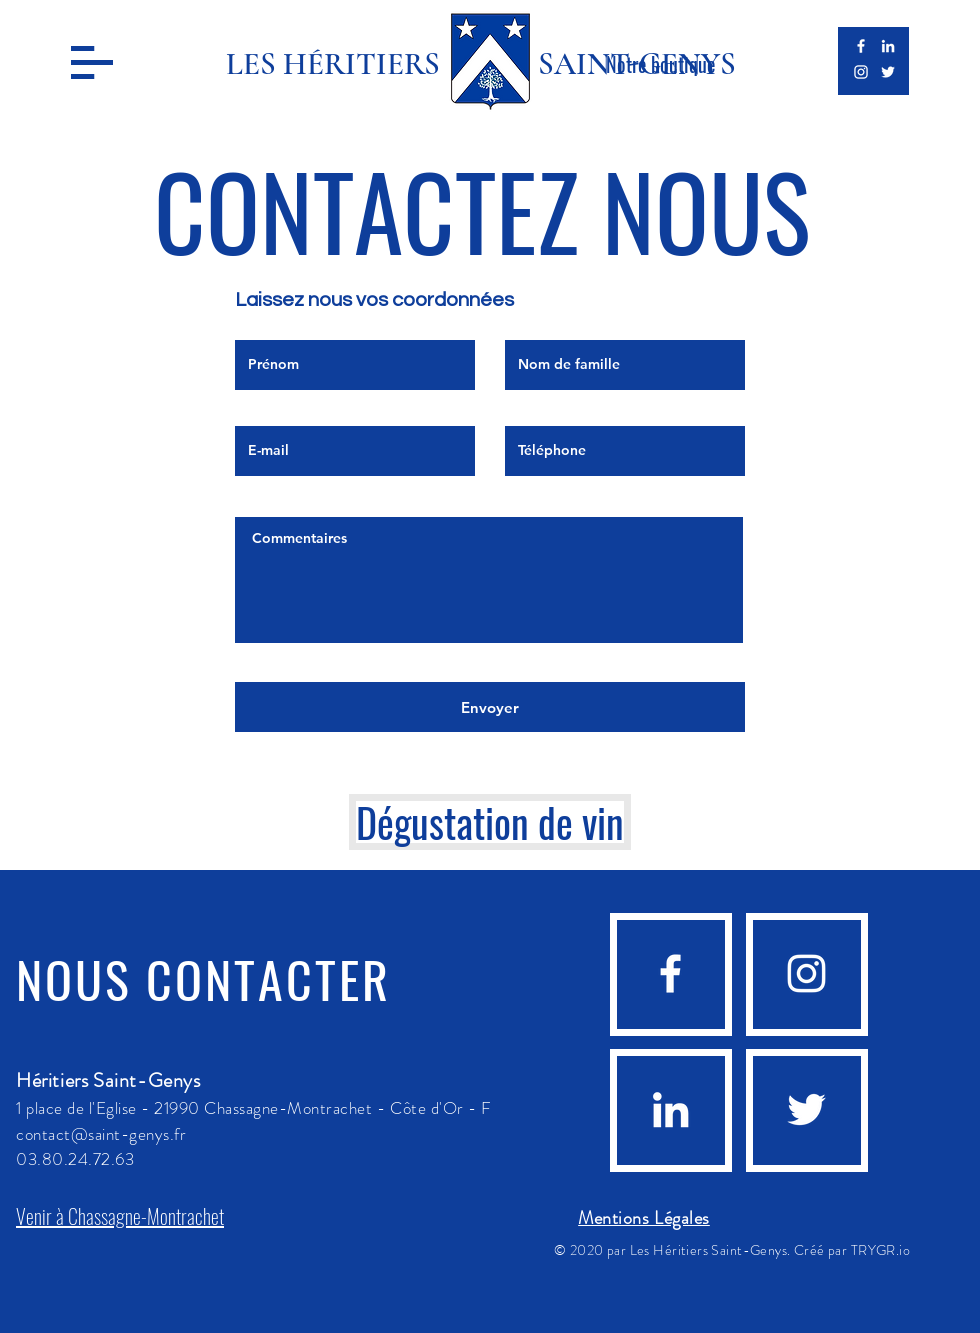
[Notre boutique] (660, 64)
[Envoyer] (490, 707)
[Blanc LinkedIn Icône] (888, 46)
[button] (92, 62)
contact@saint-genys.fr (101, 1134)
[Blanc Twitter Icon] (888, 72)
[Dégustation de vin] (490, 822)
